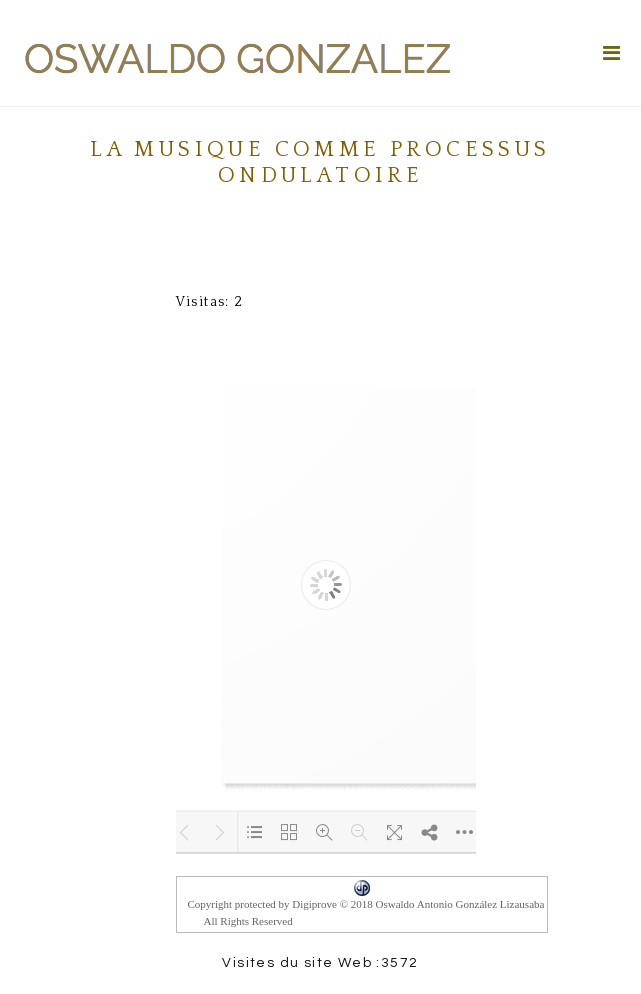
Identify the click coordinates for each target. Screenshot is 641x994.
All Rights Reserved (248, 921)
